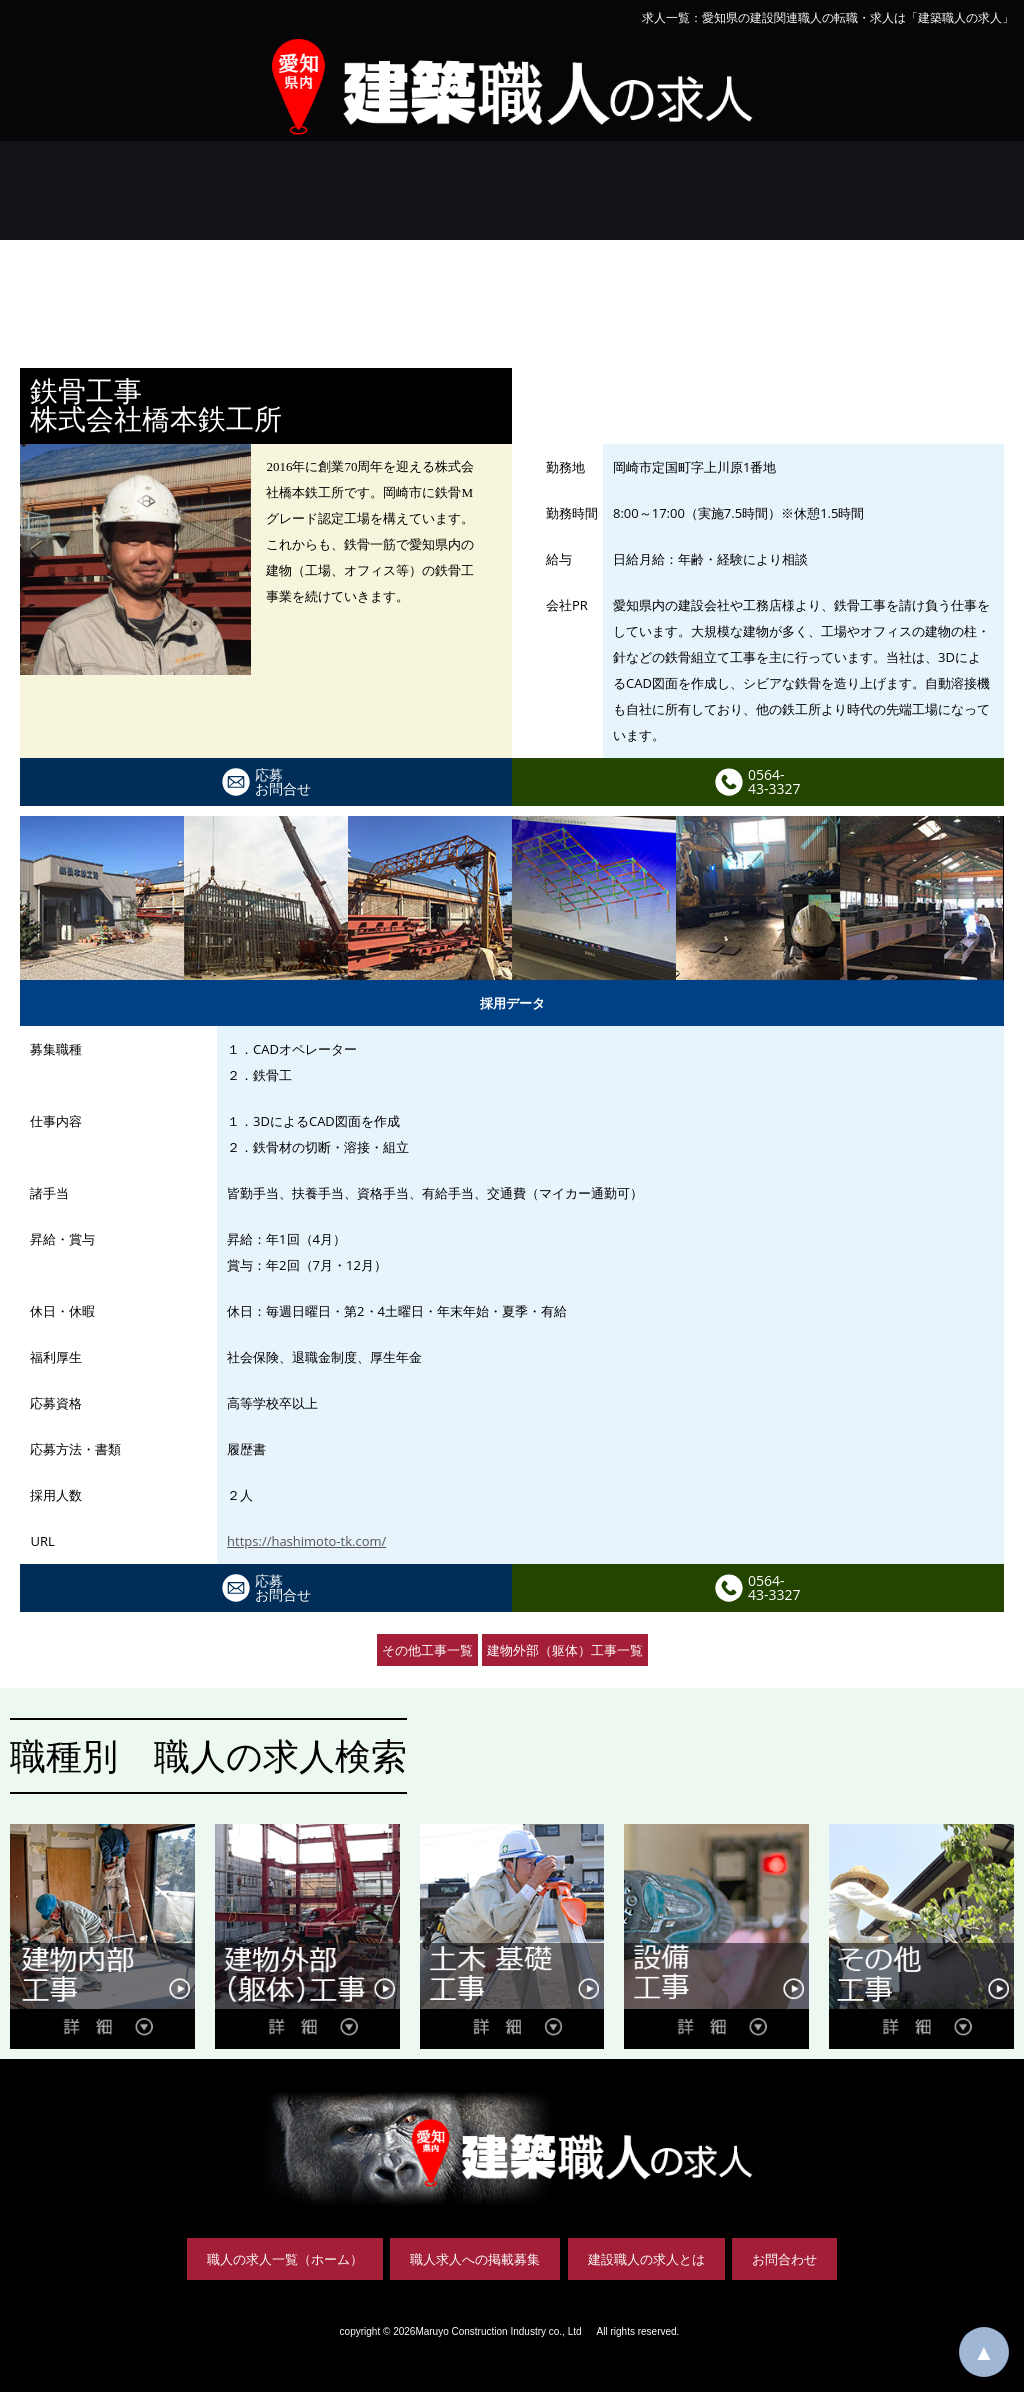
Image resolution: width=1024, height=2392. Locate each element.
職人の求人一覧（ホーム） (285, 2259)
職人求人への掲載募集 (475, 2259)
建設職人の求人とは (646, 2259)
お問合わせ (784, 2259)
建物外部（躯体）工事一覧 (565, 1650)
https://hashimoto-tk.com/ (306, 1541)
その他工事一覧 (427, 1650)
